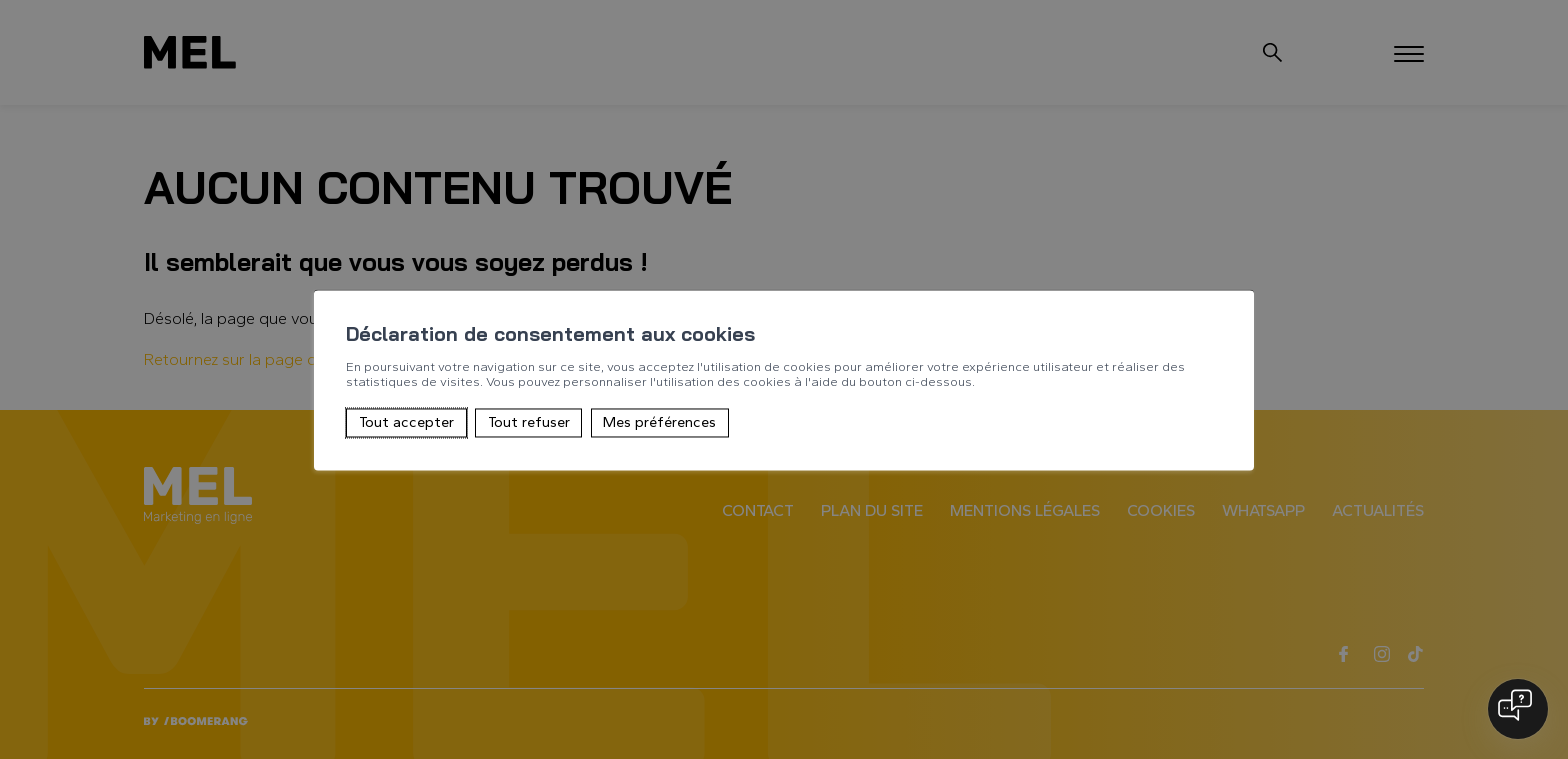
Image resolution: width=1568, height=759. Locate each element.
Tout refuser (529, 423)
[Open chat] (1518, 709)
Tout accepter (406, 423)
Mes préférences (659, 423)
